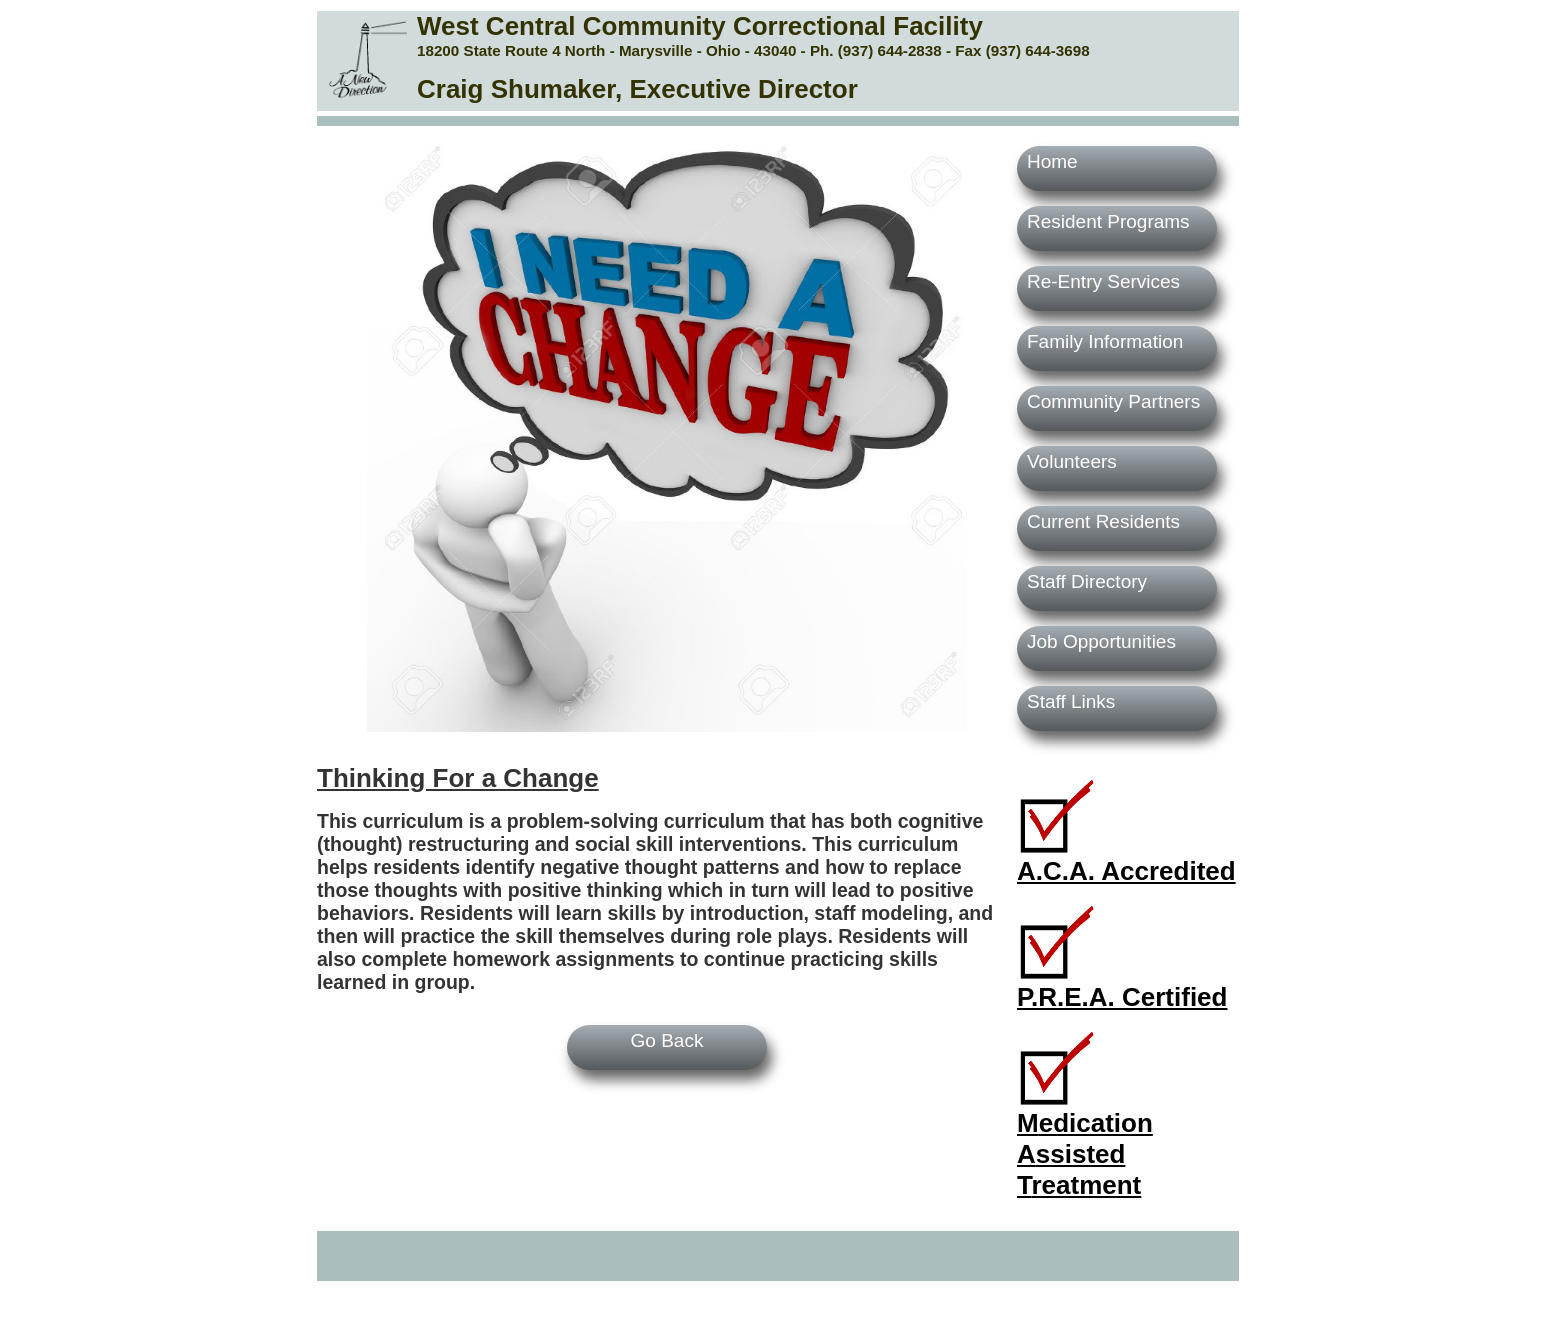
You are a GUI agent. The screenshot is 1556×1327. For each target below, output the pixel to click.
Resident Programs (1108, 221)
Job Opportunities (1101, 641)
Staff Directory (1087, 581)
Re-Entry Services (1103, 281)
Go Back (667, 1040)
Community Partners (1113, 401)
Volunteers (1072, 461)
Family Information (1105, 341)
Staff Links (1071, 701)
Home (1052, 161)
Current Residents (1103, 521)
